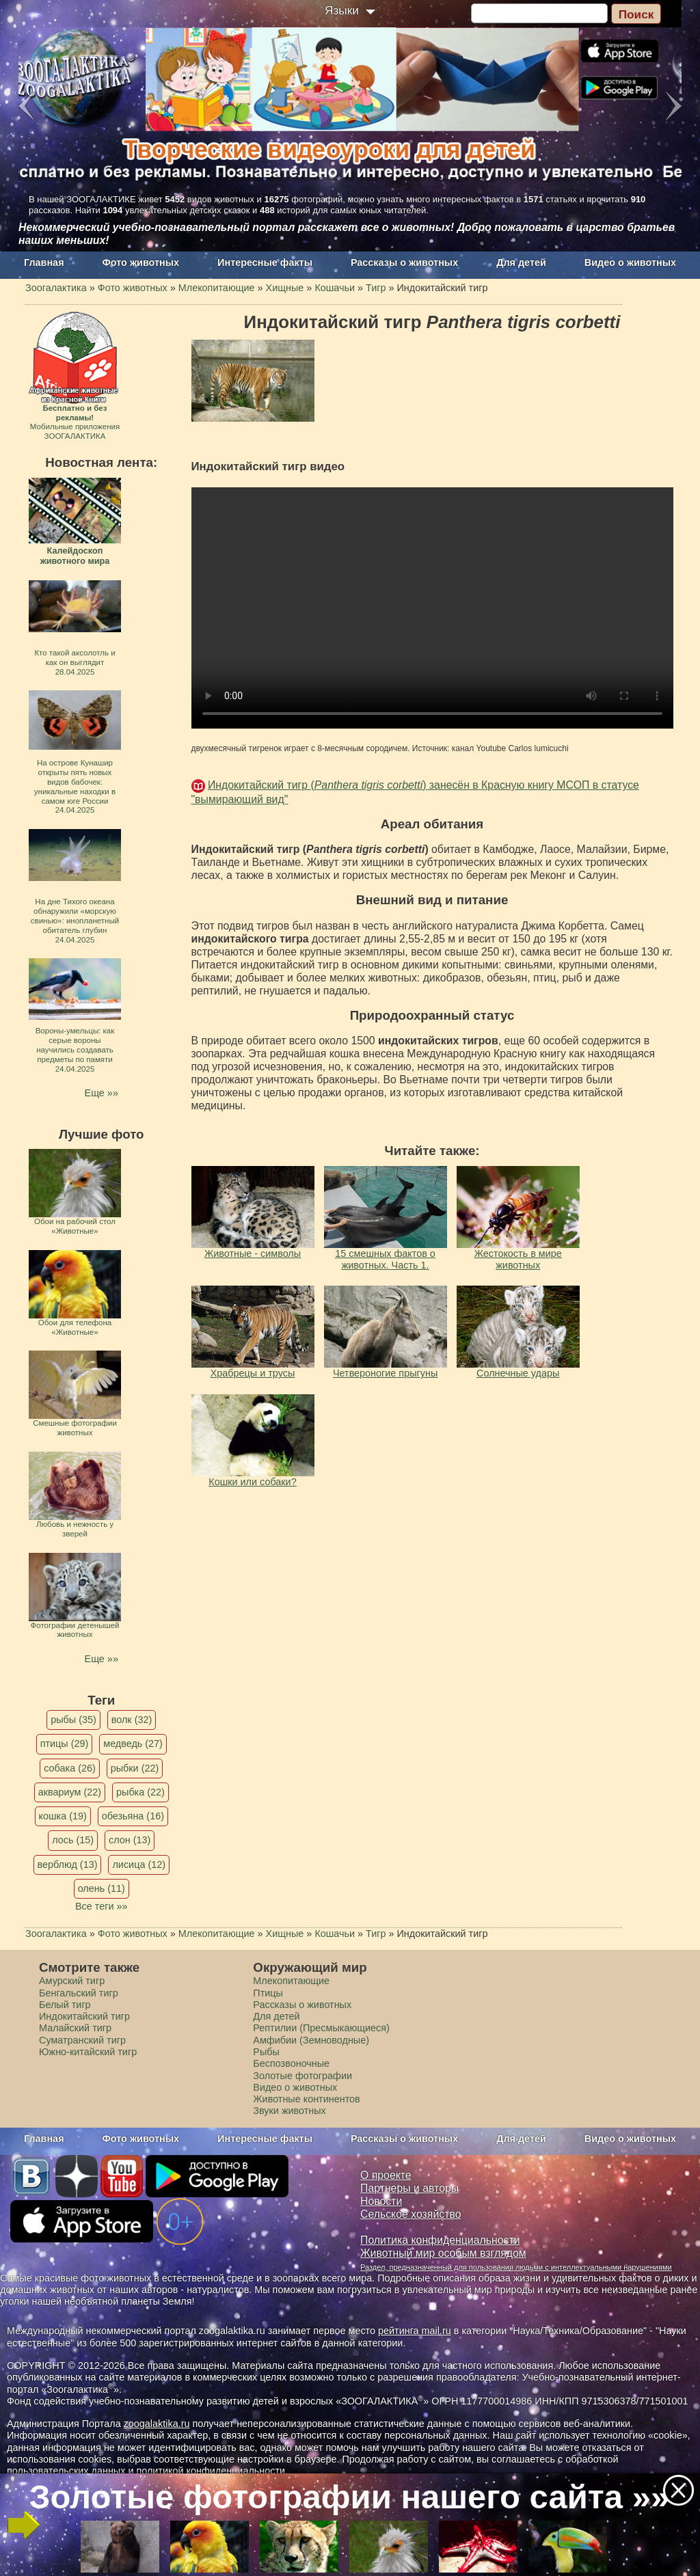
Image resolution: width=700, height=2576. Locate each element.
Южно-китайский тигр (88, 2051)
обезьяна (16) (133, 1816)
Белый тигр (65, 2004)
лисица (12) (138, 1864)
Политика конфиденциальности (440, 2240)
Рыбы (266, 2051)
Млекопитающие (291, 1980)
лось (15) (73, 1839)
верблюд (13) (68, 1864)
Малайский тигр (75, 2027)
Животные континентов (306, 2098)
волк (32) (131, 1719)
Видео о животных (630, 262)
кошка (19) (63, 1816)
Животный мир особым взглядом (443, 2253)
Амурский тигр (72, 1980)
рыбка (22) (140, 1792)
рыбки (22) (135, 1768)
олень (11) (101, 1888)
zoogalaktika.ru (157, 2423)
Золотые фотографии (302, 2075)
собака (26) (69, 1768)
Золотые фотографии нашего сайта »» (349, 2496)
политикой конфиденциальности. (212, 2470)
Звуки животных (289, 2110)
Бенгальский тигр (78, 1993)
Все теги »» (101, 1906)
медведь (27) (133, 1743)
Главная (44, 262)
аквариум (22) (69, 1792)
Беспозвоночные (291, 2063)
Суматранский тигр (82, 2040)
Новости (381, 2201)
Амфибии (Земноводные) (311, 2040)
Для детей (521, 262)
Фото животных (141, 262)
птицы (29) (64, 1743)
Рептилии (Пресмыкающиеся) (321, 2027)
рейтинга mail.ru (414, 2330)
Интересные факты (264, 262)
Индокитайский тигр (84, 2016)
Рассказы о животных (404, 262)
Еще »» (101, 1092)
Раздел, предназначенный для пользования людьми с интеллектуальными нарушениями (516, 2267)
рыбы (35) (73, 1719)
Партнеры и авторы (409, 2188)
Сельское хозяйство (410, 2214)
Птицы (268, 1993)
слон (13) (129, 1839)
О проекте (386, 2175)
